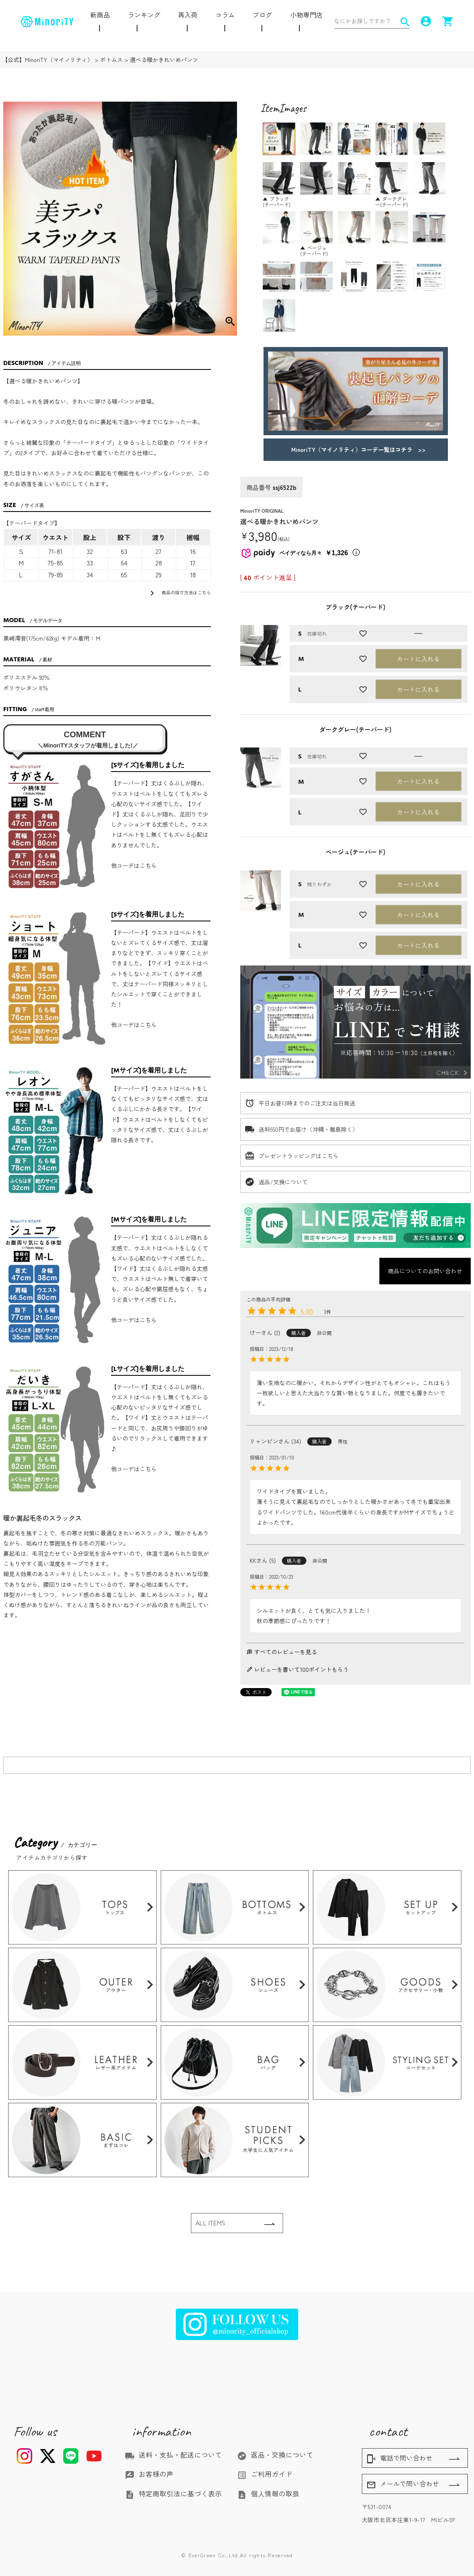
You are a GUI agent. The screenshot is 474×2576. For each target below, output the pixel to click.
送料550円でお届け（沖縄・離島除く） (308, 1129)
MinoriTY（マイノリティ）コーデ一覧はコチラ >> (355, 449)
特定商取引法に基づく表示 (173, 2493)
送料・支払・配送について (173, 2455)
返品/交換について (283, 1182)
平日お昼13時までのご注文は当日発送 (307, 1103)
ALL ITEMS (210, 2222)
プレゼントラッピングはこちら (299, 1156)
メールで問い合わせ (402, 2484)
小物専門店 (306, 15)
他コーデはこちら (134, 865)
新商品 (100, 15)
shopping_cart (448, 21)
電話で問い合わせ (399, 2458)
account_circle (426, 21)
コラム (225, 15)
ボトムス (111, 60)
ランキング (144, 15)
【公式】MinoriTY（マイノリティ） (47, 60)
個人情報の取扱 (268, 2493)
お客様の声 (149, 2474)
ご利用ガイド (264, 2474)
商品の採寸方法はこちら (179, 593)
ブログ (262, 15)
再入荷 (187, 15)
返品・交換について (275, 2455)
